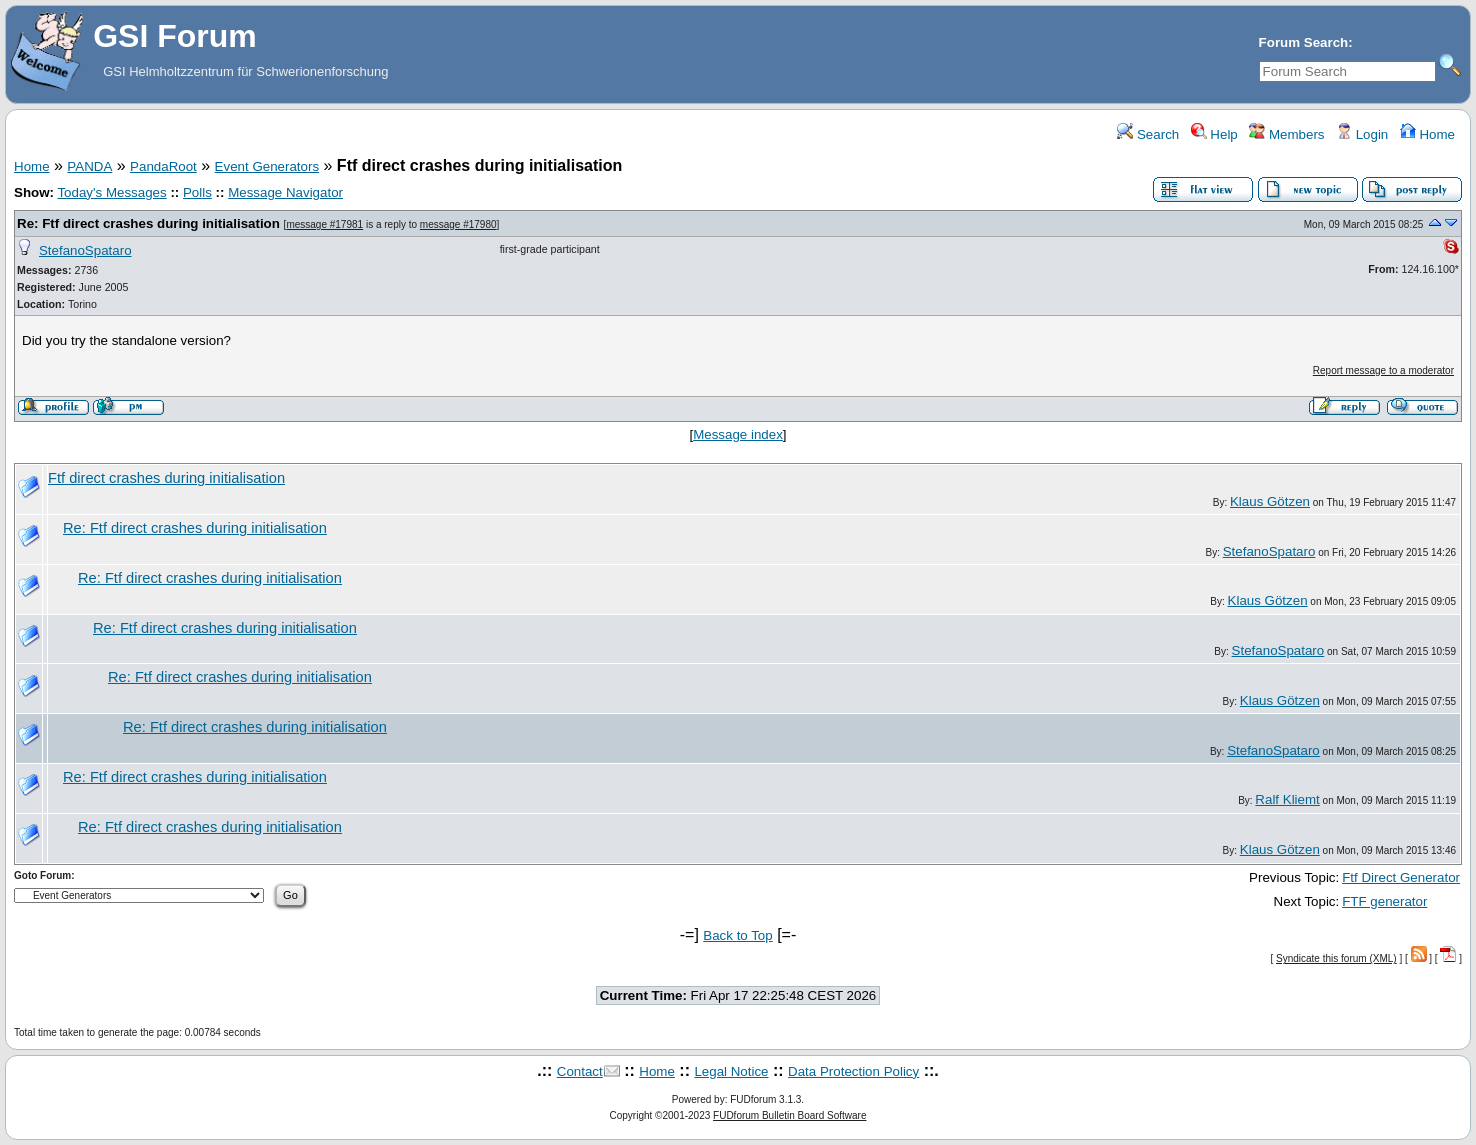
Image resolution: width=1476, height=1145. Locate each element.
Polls (197, 192)
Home (1427, 134)
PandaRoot (163, 166)
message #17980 (458, 224)
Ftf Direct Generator (1401, 877)
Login (1362, 134)
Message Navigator (285, 192)
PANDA (89, 166)
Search (1148, 134)
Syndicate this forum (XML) (1336, 958)
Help (1214, 134)
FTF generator (1384, 901)
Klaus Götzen (1270, 501)
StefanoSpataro (85, 250)
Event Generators (267, 166)
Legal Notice (731, 1071)
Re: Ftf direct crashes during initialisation (148, 223)
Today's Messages (111, 192)
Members (1286, 134)
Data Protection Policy (853, 1071)
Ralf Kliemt (1287, 799)
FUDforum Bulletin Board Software (789, 1115)
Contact (580, 1071)
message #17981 (324, 224)
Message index (738, 434)
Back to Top (737, 935)
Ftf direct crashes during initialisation (166, 478)
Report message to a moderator (1383, 370)
